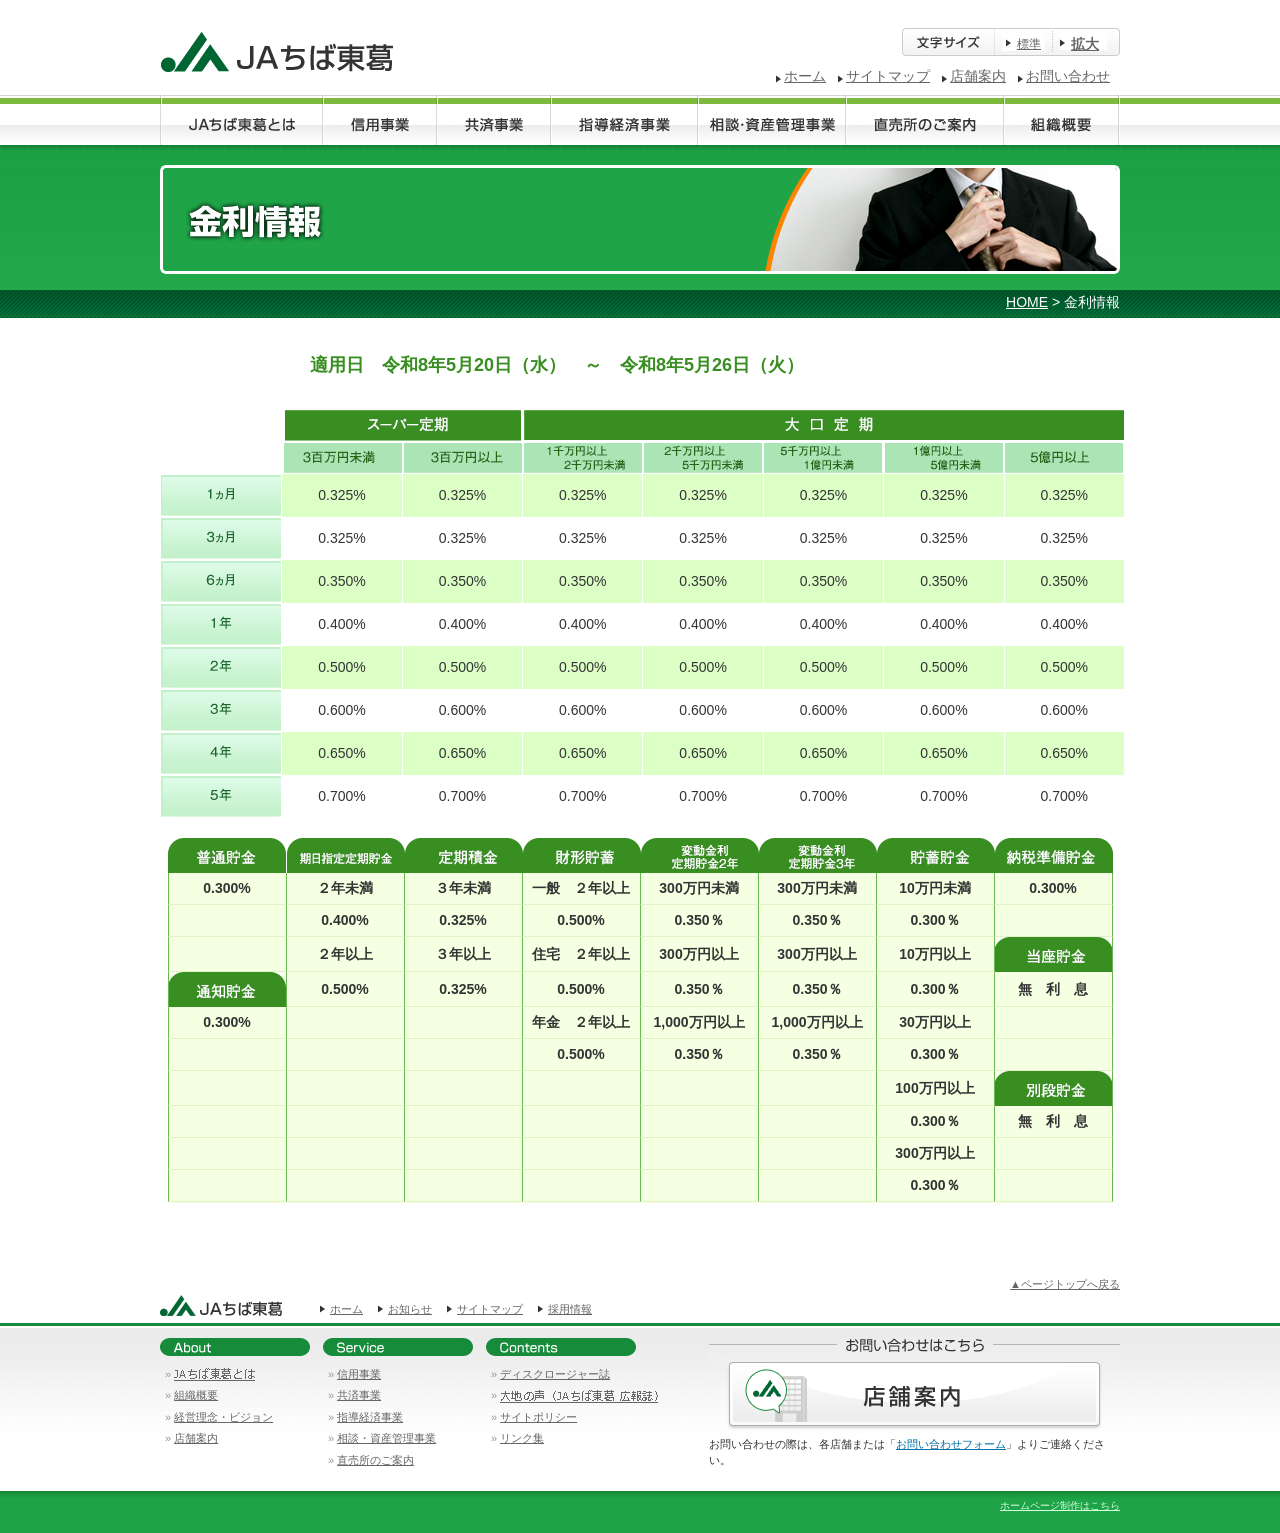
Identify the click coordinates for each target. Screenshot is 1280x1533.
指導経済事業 (370, 1417)
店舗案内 (978, 76)
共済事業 (359, 1395)
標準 (1029, 44)
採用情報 (570, 1309)
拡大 (1085, 44)
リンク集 (522, 1438)
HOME (1027, 302)
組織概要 (196, 1395)
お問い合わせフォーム (951, 1444)
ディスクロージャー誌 (555, 1374)
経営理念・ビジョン (223, 1417)
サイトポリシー (538, 1417)
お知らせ (410, 1309)
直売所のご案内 (375, 1460)
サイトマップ (888, 76)
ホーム (805, 76)
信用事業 (359, 1374)
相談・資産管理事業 (386, 1438)
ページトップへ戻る (1070, 1284)
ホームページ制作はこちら (1060, 1505)
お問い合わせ (1068, 76)
